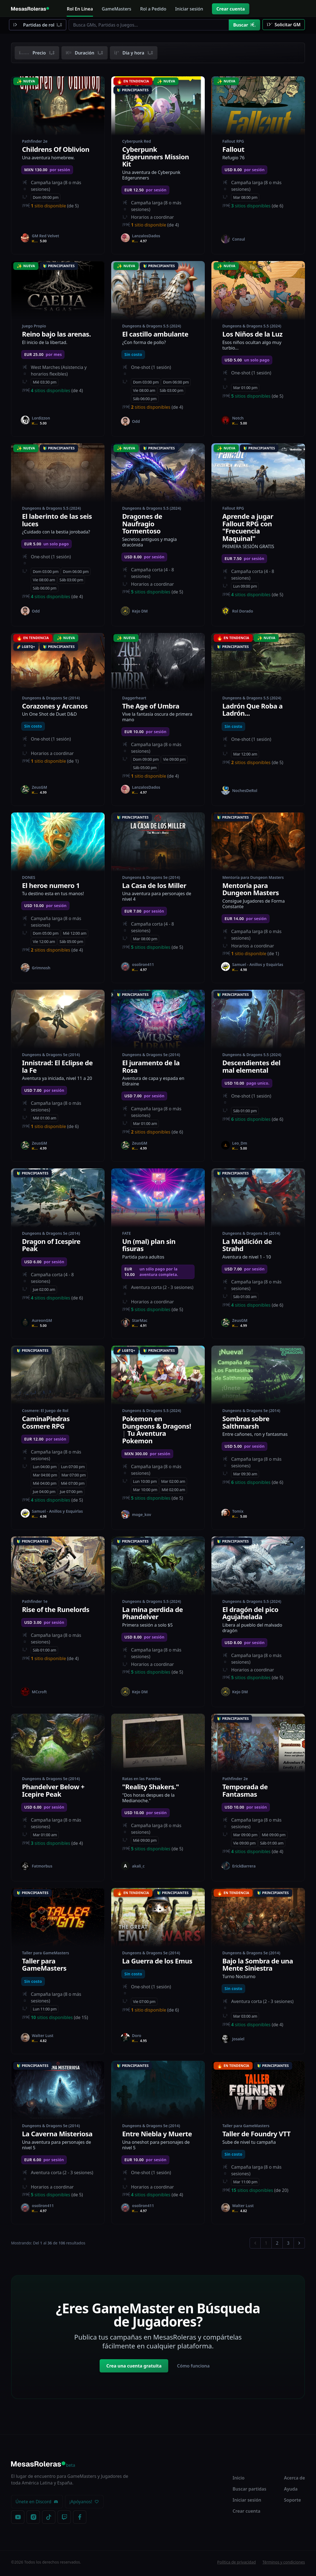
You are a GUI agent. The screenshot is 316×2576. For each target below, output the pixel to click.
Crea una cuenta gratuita (133, 2368)
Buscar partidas (249, 2491)
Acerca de (294, 2480)
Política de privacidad (236, 2564)
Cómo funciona (193, 2368)
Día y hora (133, 53)
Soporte (292, 2502)
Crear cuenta (230, 9)
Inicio (239, 2480)
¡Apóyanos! (84, 2504)
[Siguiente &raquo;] (299, 2245)
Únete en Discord (36, 2504)
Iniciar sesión (247, 2502)
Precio (37, 53)
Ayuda (290, 2491)
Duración (84, 53)
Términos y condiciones (283, 2564)
